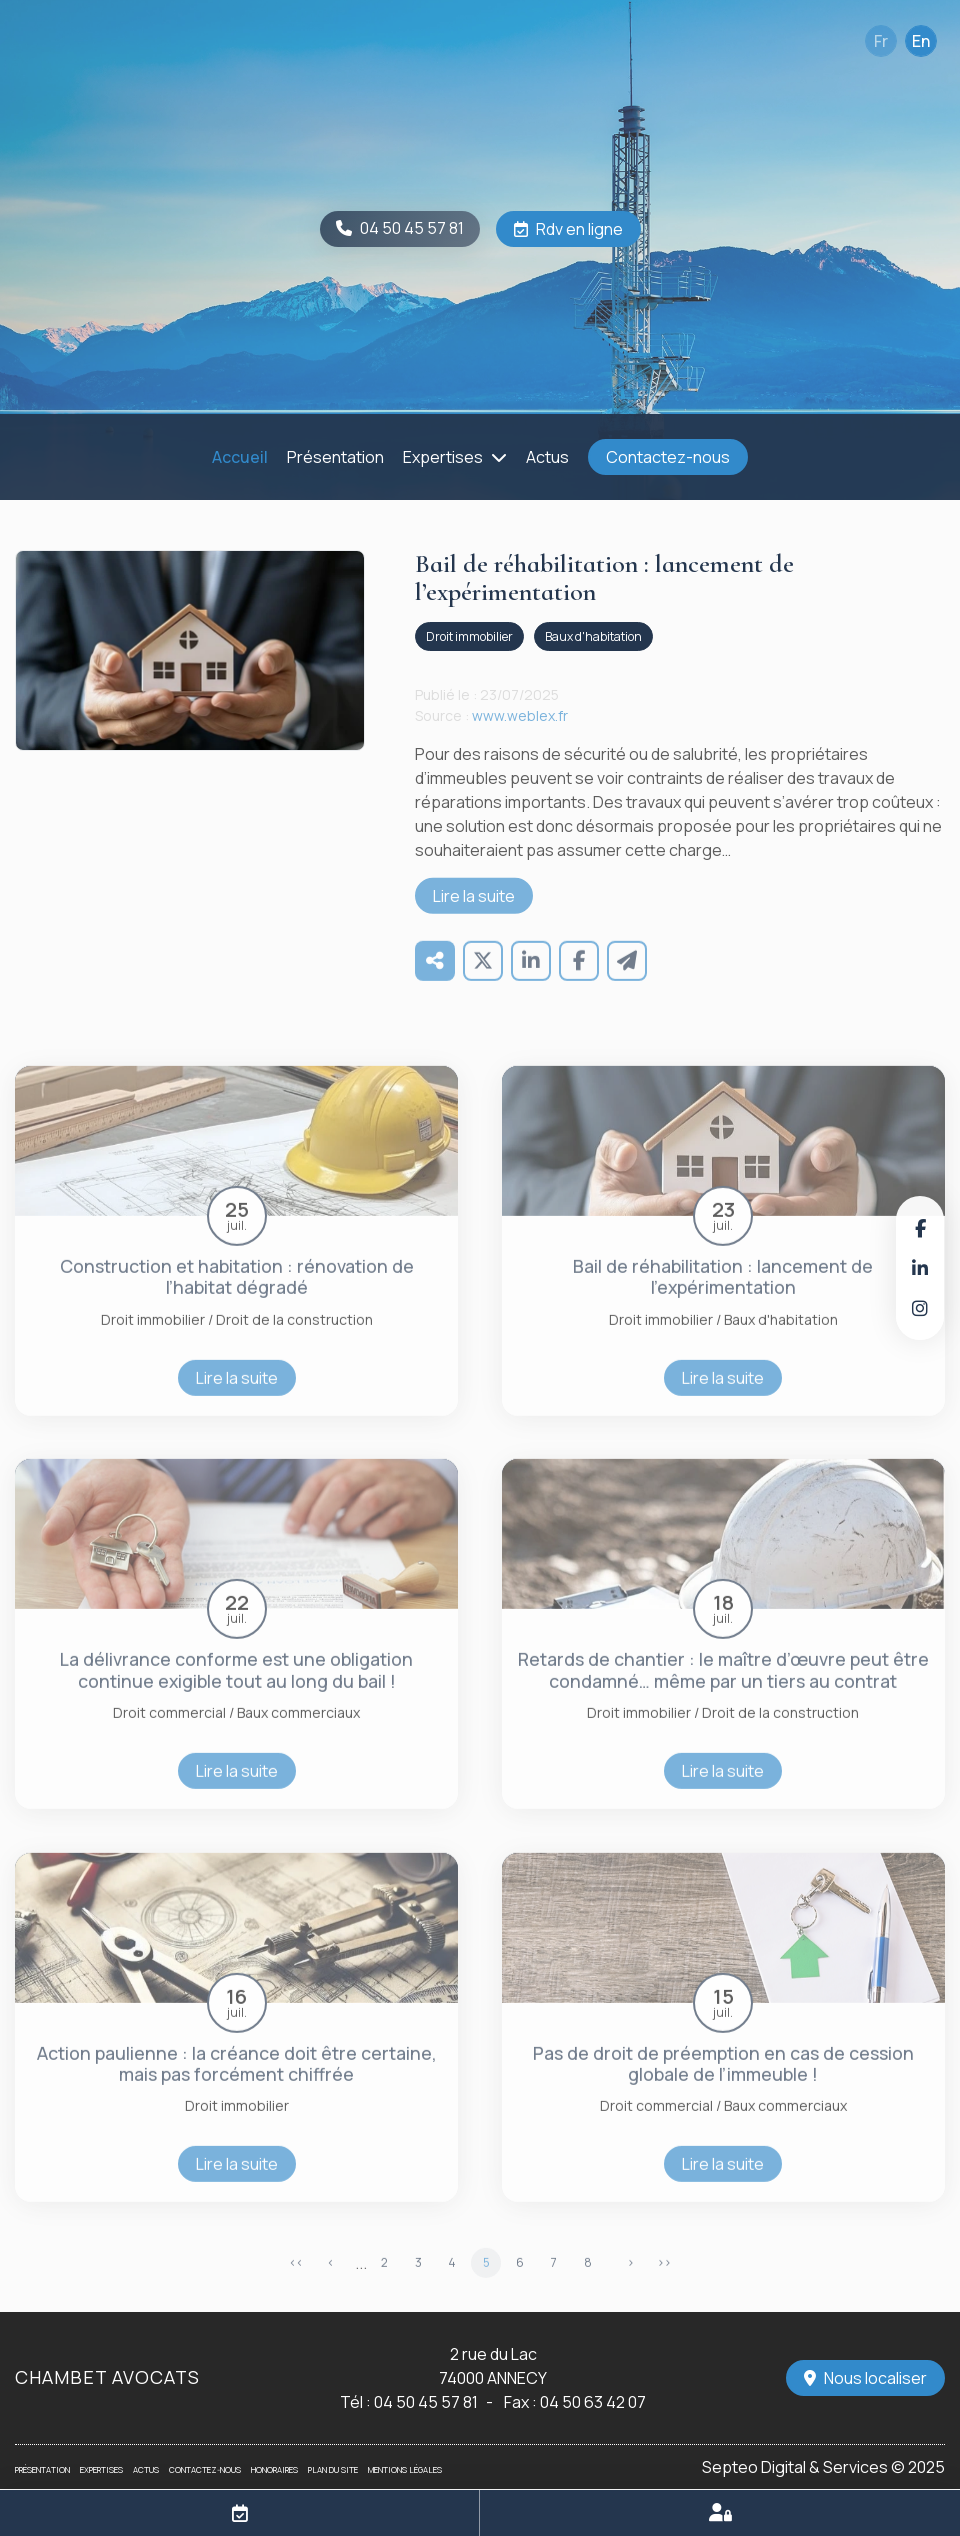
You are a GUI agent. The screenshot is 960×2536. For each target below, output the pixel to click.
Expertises (443, 457)
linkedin (920, 1268)
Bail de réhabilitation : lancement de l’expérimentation (723, 1299)
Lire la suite (474, 918)
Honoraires (274, 2469)
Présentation (335, 457)
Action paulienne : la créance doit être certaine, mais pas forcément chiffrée (237, 2086)
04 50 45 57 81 (412, 228)
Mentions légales (405, 2469)
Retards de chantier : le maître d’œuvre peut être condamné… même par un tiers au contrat (723, 1693)
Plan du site (333, 2469)
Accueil (240, 457)
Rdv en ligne (579, 229)
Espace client (720, 2513)
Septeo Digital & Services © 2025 (823, 2467)
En (921, 41)
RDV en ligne (240, 2513)
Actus (547, 457)
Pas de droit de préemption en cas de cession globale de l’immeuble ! (723, 2086)
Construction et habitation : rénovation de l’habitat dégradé (237, 1299)
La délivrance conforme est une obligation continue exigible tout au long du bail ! (236, 1693)
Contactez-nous (668, 457)
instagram (920, 1308)
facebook (920, 1228)
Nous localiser (875, 2378)
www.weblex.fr (520, 737)
